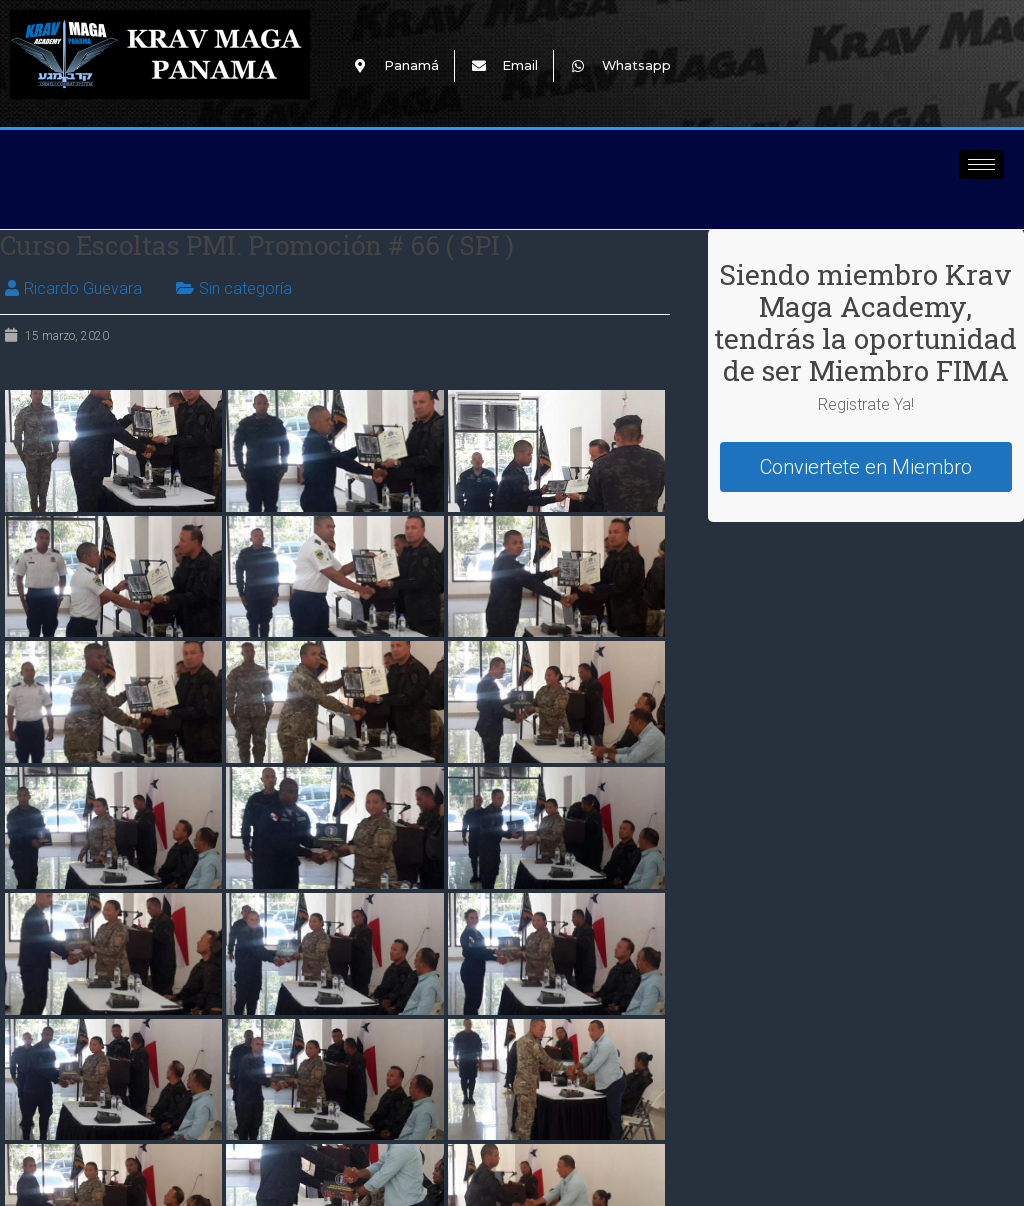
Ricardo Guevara (83, 288)
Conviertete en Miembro (866, 467)
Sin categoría (245, 288)
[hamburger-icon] (981, 164)
